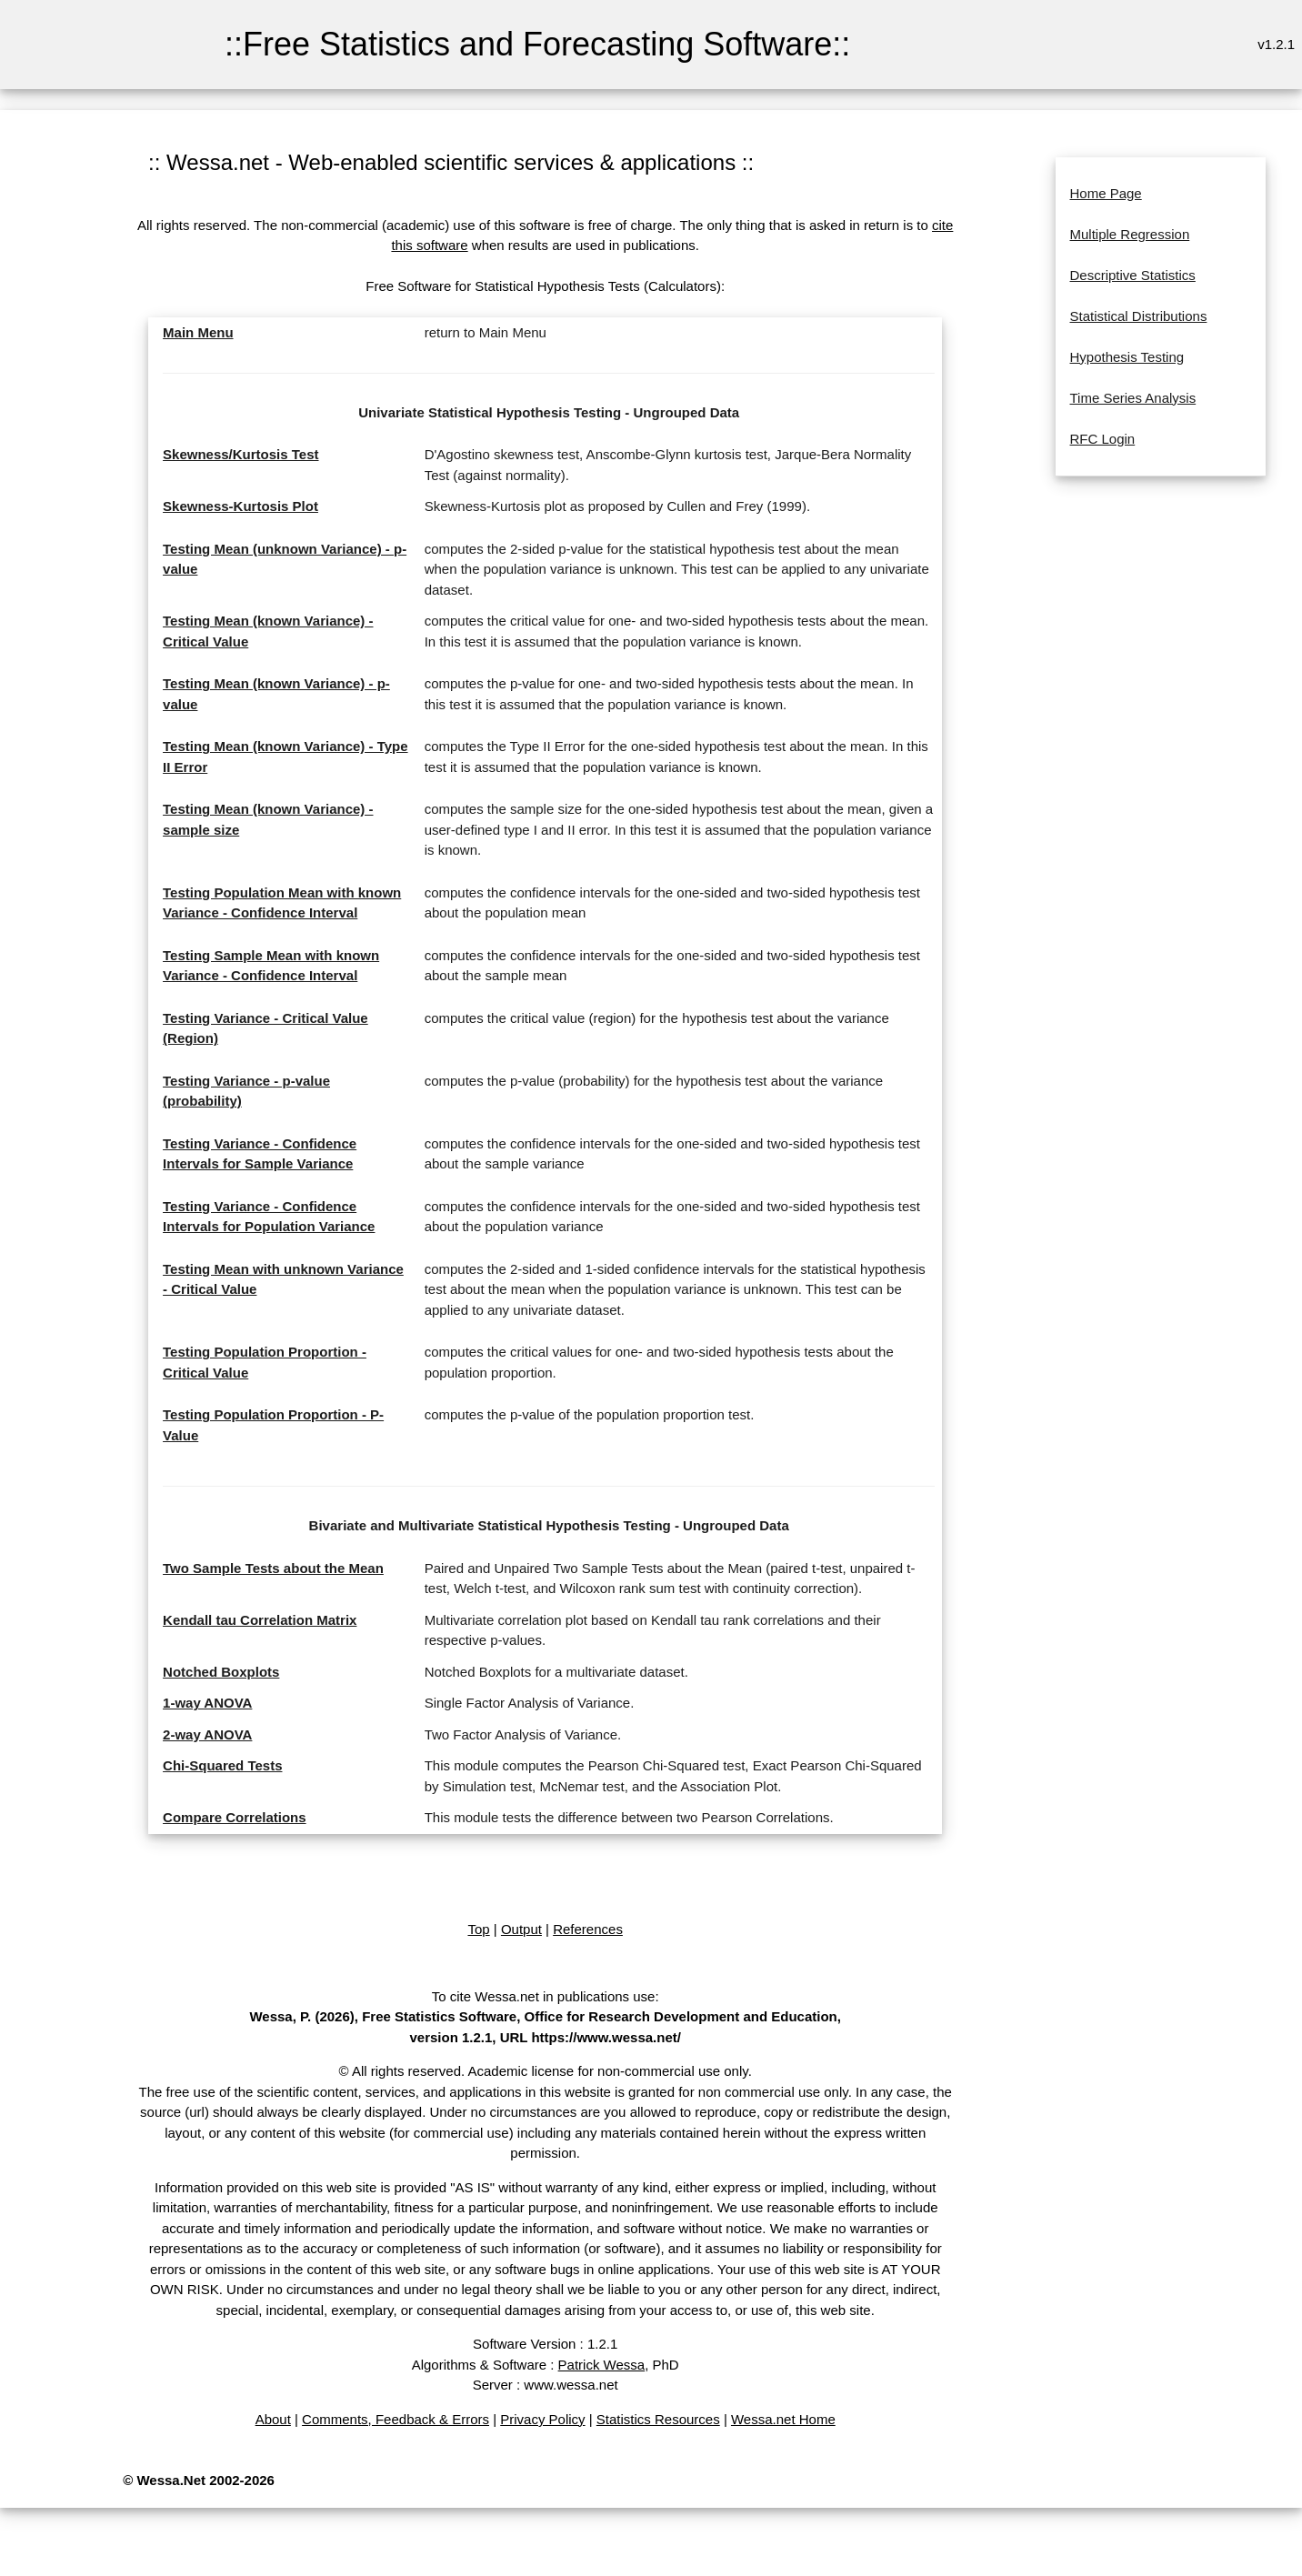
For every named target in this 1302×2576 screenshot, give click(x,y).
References (588, 1929)
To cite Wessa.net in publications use (544, 1996)
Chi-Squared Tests (222, 1765)
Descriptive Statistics (1133, 275)
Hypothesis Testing (1127, 357)
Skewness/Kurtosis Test (240, 454)
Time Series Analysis (1133, 398)
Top (478, 1929)
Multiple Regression (1130, 234)
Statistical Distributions (1138, 316)
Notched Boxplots (221, 1671)
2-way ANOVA (207, 1734)
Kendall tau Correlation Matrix (259, 1620)
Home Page (1106, 193)
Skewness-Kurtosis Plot (240, 506)
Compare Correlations (234, 1817)
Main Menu (198, 332)
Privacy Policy (542, 2419)
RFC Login (1103, 438)
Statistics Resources (658, 2419)
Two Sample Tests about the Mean (273, 1568)
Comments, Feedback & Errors (395, 2419)
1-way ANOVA (207, 1702)
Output (521, 1929)
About (273, 2419)
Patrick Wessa (602, 2364)
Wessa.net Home (783, 2419)
